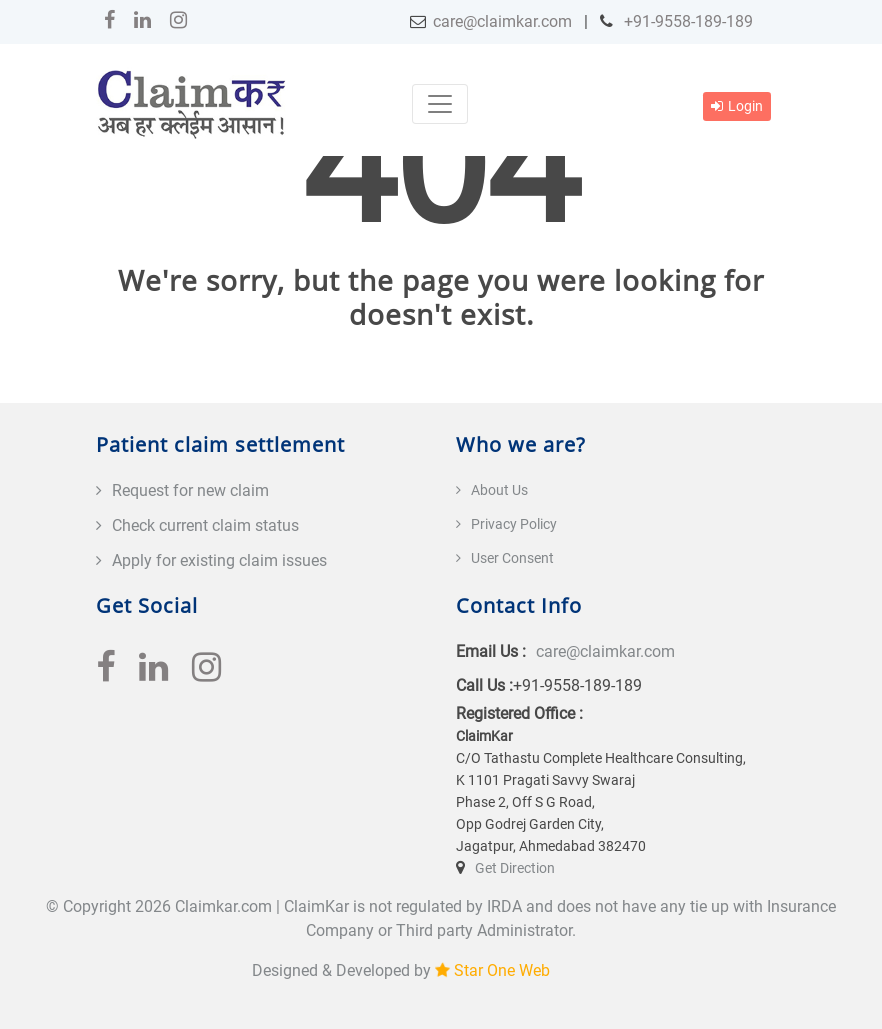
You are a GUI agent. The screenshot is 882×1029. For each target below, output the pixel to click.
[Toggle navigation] (440, 104)
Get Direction (515, 868)
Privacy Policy (514, 524)
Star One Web (502, 970)
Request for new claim (190, 490)
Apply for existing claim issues (219, 560)
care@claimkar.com (502, 21)
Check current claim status (205, 525)
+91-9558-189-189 (686, 21)
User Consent (512, 558)
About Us (499, 490)
